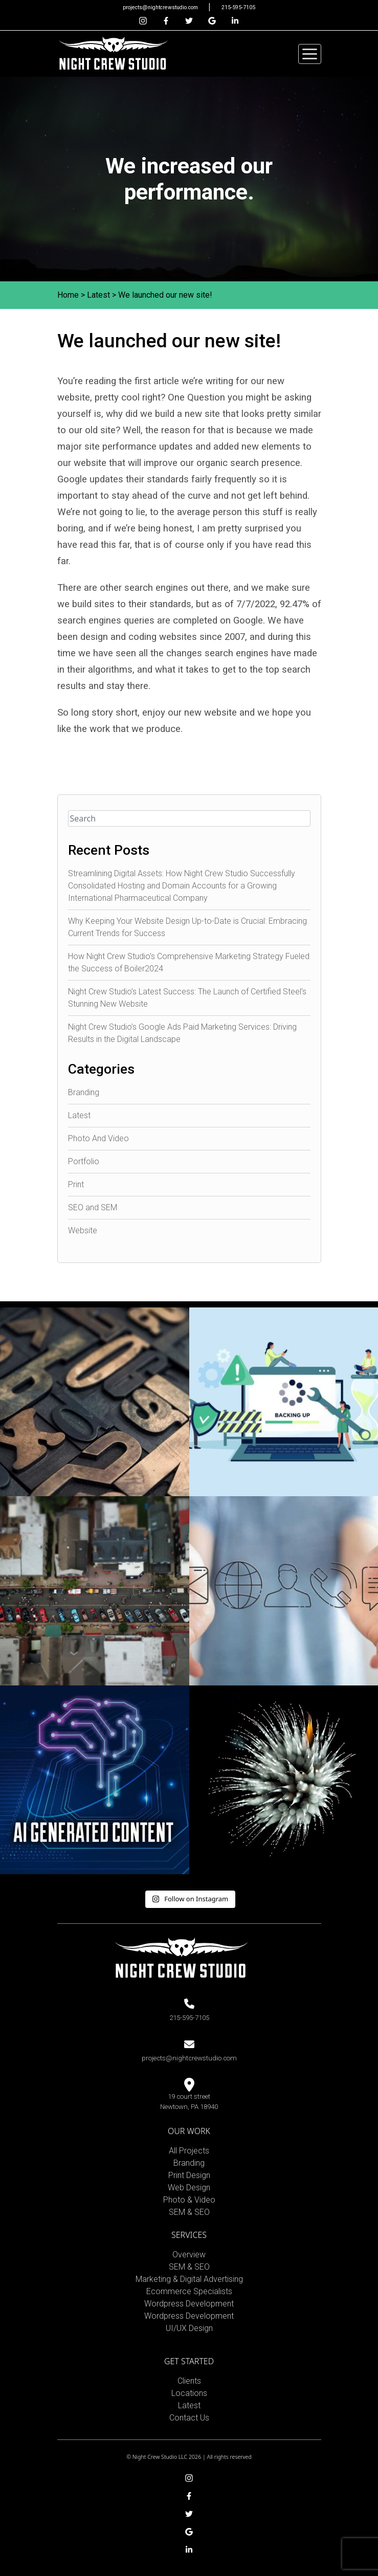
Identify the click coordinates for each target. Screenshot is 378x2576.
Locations (189, 2393)
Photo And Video (98, 1138)
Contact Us (189, 2418)
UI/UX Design (189, 2328)
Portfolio (83, 1161)
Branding (83, 1092)
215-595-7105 (238, 7)
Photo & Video (189, 2200)
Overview (189, 2254)
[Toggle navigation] (309, 54)
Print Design (189, 2175)
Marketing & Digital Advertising (189, 2279)
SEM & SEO (189, 2212)
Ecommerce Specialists (189, 2291)
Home (68, 295)
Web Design (189, 2187)
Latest (98, 295)
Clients (189, 2381)
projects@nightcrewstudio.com (161, 7)
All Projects (189, 2151)
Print (76, 1184)
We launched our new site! (165, 295)
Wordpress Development (189, 2303)
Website (82, 1230)
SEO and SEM (92, 1207)
